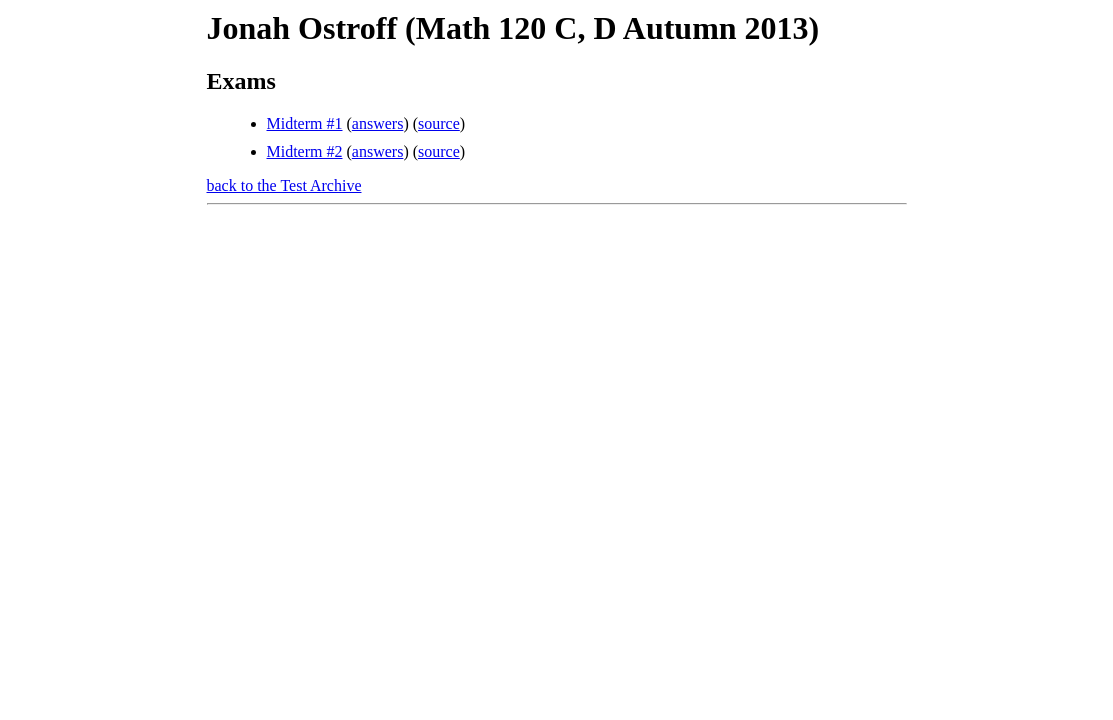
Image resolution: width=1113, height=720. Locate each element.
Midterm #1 (305, 123)
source (439, 123)
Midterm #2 (305, 151)
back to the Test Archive (284, 185)
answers (378, 123)
